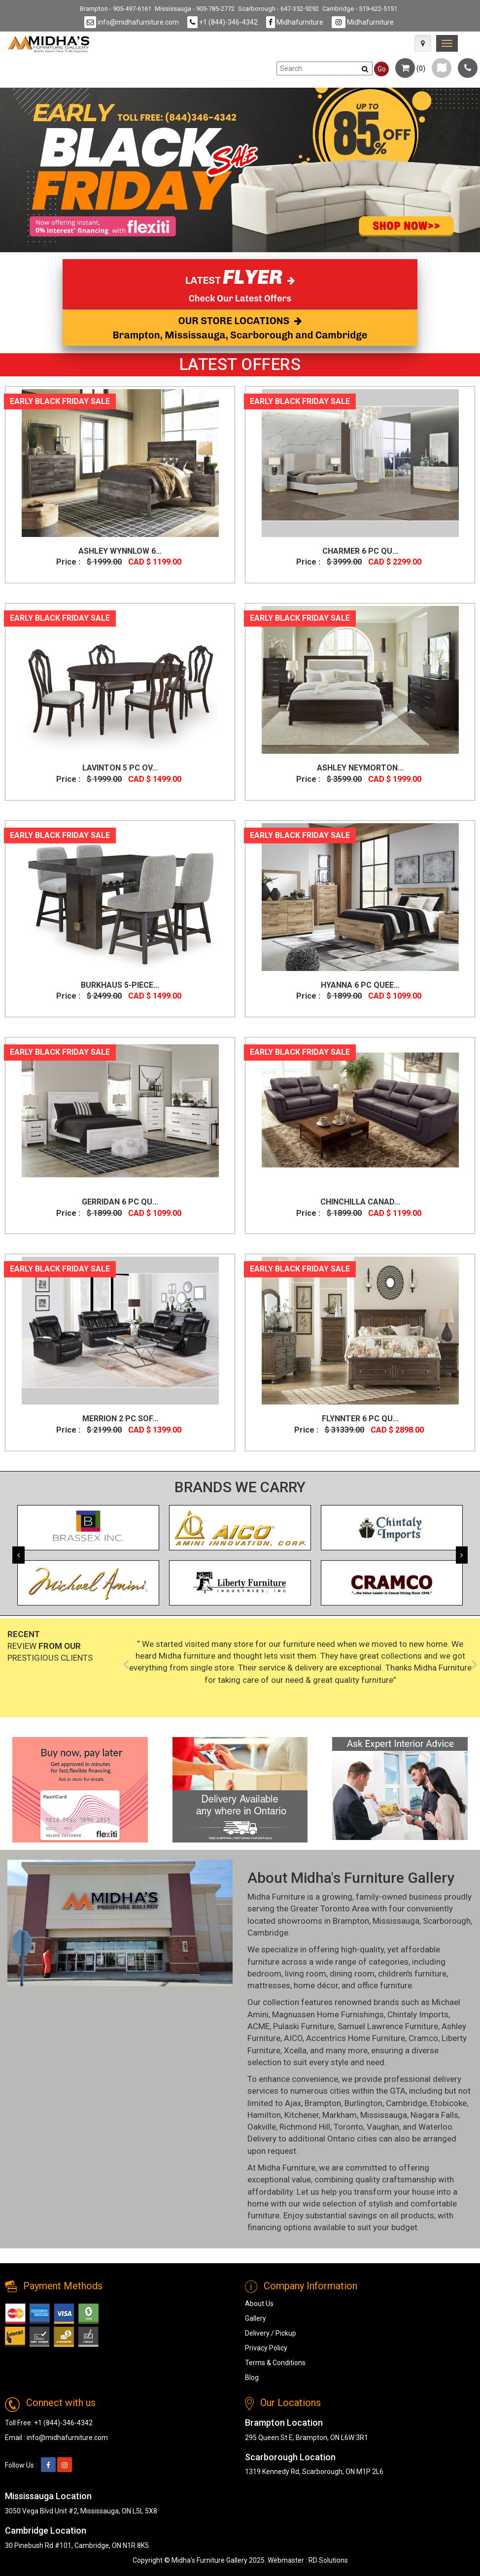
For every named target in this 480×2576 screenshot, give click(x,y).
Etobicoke (448, 2103)
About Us (259, 2304)
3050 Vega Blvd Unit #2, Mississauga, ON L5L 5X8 (81, 2511)
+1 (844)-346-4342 (222, 22)
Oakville (261, 2127)
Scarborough (447, 1921)
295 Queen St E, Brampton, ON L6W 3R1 (306, 2438)
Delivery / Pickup (270, 2333)
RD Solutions (328, 2560)
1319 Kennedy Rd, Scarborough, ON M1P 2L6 (314, 2472)
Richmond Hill (304, 2127)
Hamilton (264, 2115)
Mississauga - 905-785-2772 (195, 8)
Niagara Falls (434, 2115)
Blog (252, 2377)
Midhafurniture (294, 22)
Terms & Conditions (275, 2363)
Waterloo (435, 2127)
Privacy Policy (266, 2348)
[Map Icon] (422, 43)
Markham (339, 2115)
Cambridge (267, 1933)
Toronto (348, 2127)
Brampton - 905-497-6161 (115, 8)
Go (381, 69)
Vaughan (383, 2127)
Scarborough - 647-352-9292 (278, 8)
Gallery (255, 2318)
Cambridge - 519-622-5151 (359, 8)
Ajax (293, 2103)
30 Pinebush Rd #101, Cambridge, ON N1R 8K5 (77, 2545)
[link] (447, 43)
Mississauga (396, 1921)
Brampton (351, 1921)
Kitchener (301, 2115)
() (410, 68)
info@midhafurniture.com (131, 22)
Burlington (363, 2103)
